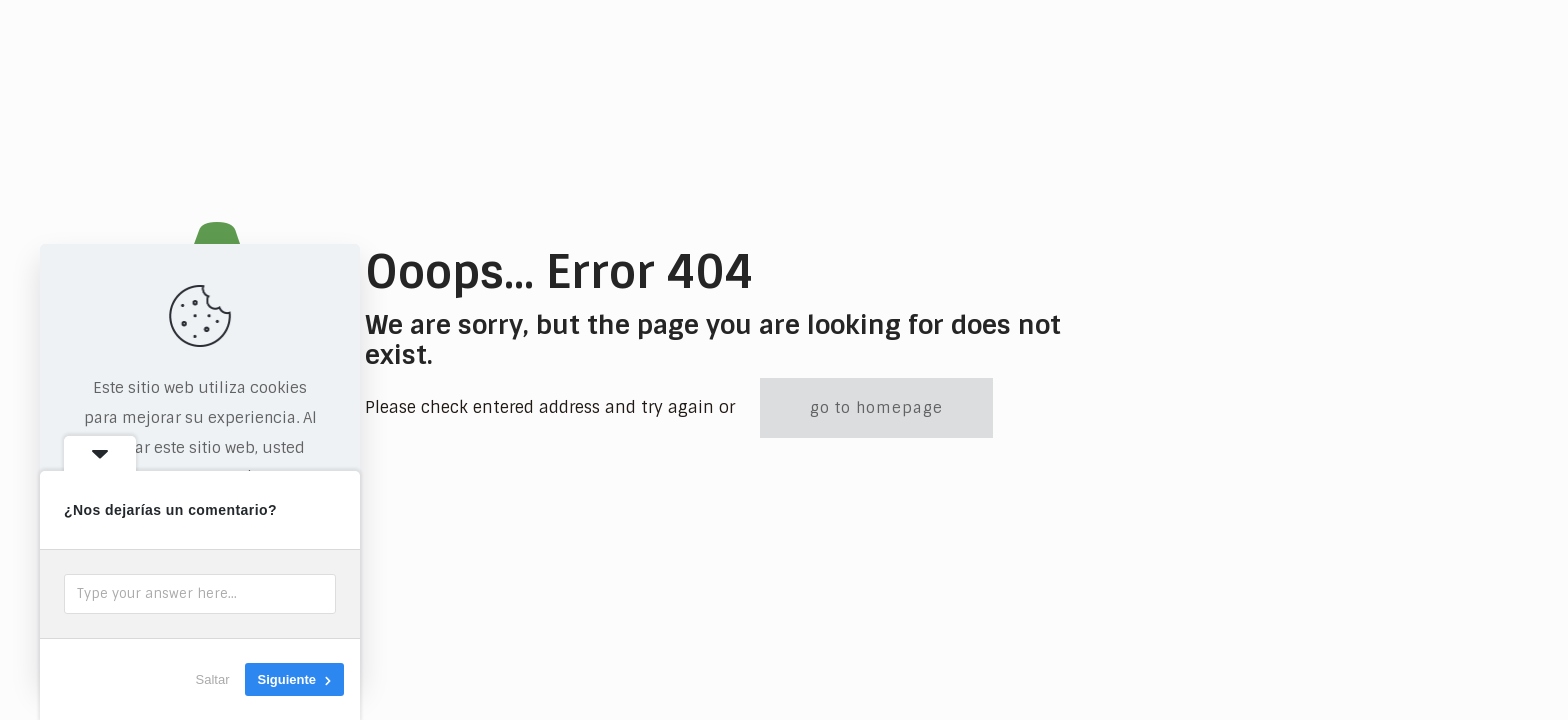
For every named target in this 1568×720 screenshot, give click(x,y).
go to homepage (876, 408)
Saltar (213, 679)
